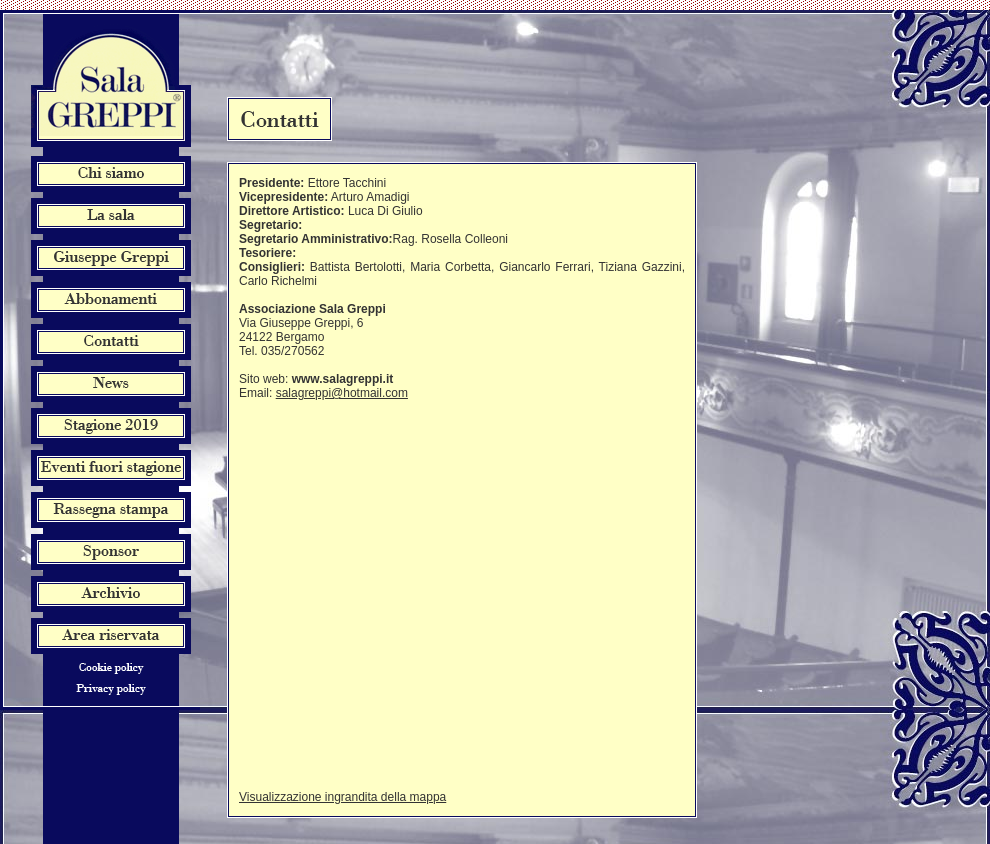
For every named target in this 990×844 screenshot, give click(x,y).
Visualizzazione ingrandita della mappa (342, 797)
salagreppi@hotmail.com (342, 393)
